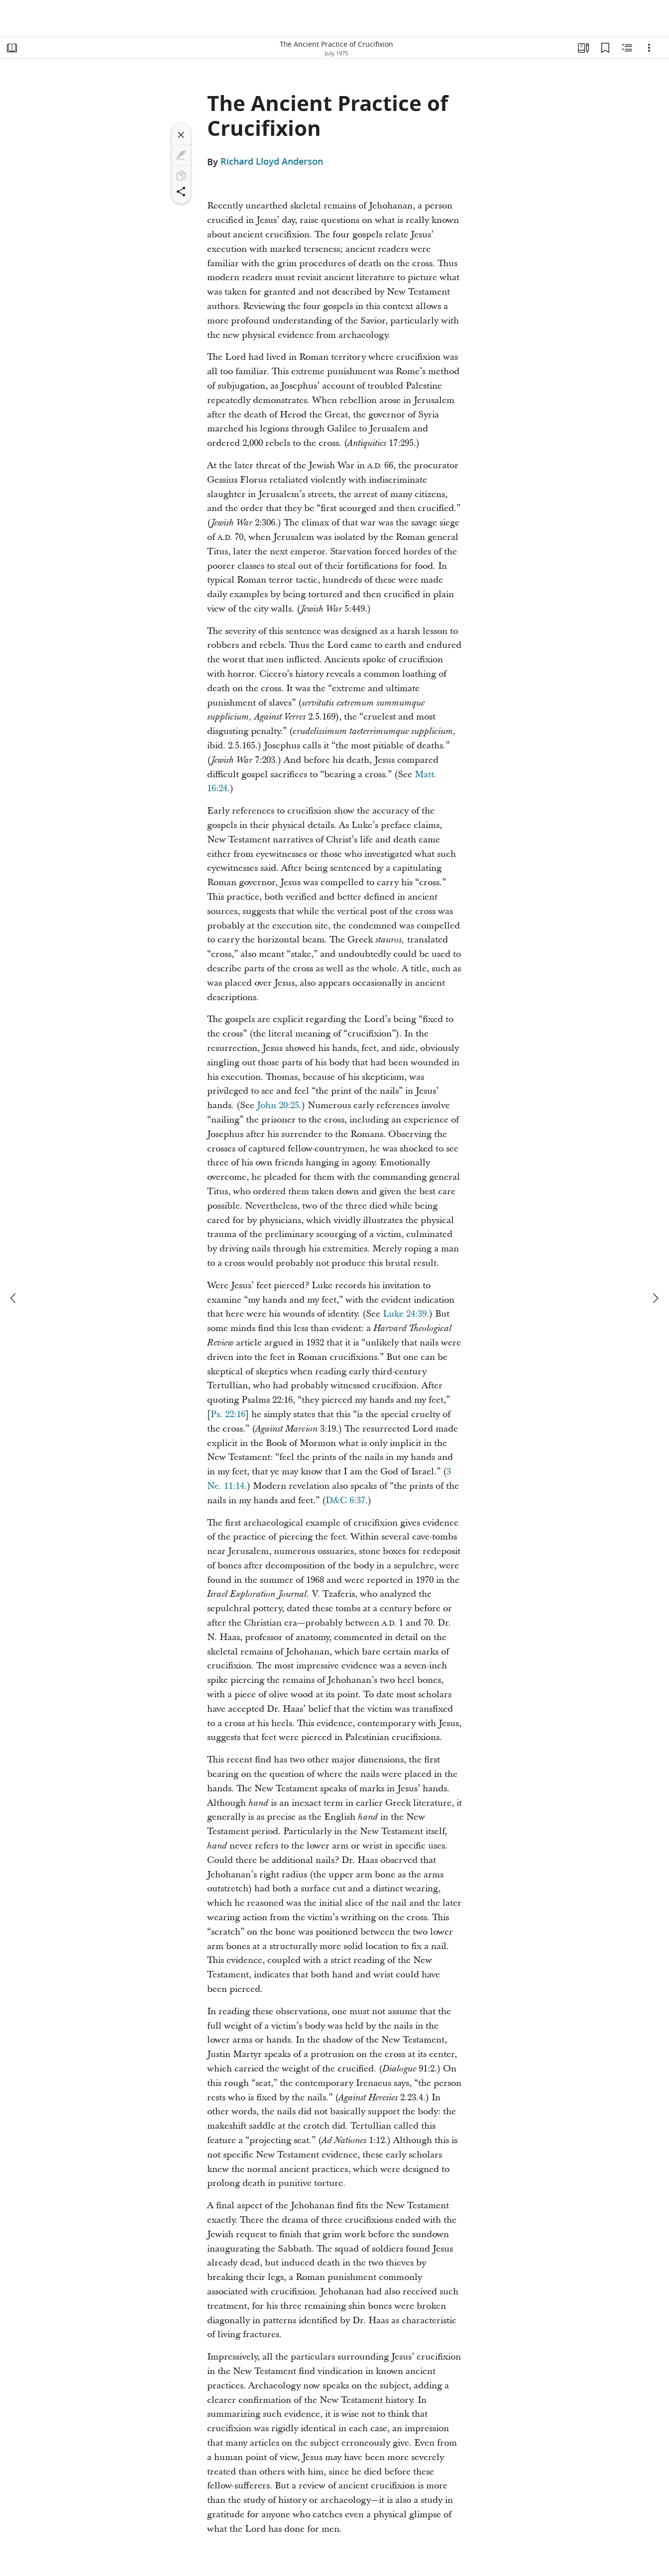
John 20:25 (278, 1105)
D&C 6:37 (345, 1500)
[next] (655, 1298)
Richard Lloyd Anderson (272, 161)
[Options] (649, 48)
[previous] (14, 1298)
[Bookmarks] (605, 48)
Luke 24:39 (405, 1314)
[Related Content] (627, 48)
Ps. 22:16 (228, 1414)
